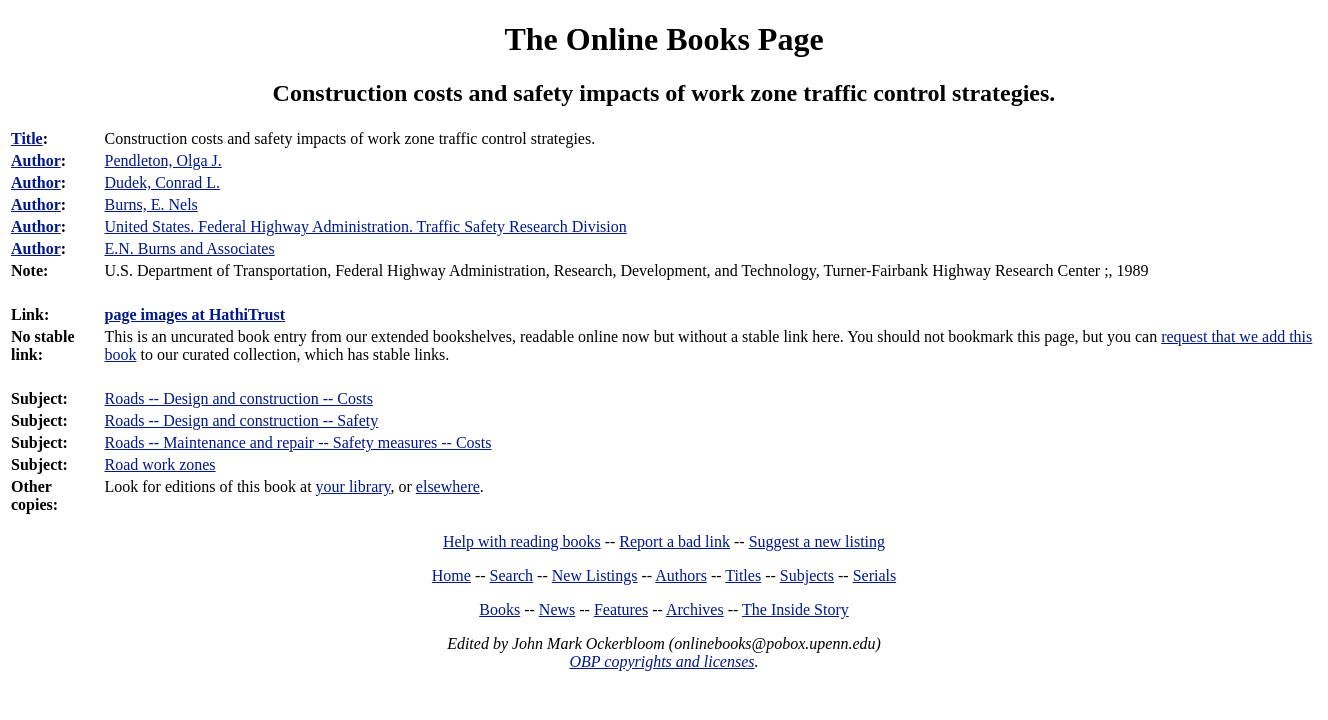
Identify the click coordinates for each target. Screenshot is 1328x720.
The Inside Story (795, 609)
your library (353, 486)
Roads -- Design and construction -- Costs (238, 398)
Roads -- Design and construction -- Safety (241, 420)
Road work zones (159, 464)
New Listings (595, 575)
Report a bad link (674, 541)
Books (499, 609)
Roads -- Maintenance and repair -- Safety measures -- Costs (297, 442)
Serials (875, 575)
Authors (681, 575)
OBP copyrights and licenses (661, 661)
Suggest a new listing (817, 541)
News (557, 609)
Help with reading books (522, 541)
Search (512, 575)
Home (451, 575)
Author (36, 160)
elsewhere (448, 486)
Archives (695, 609)
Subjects (807, 575)
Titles (743, 575)
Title (27, 138)
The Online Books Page (663, 39)
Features (621, 609)
